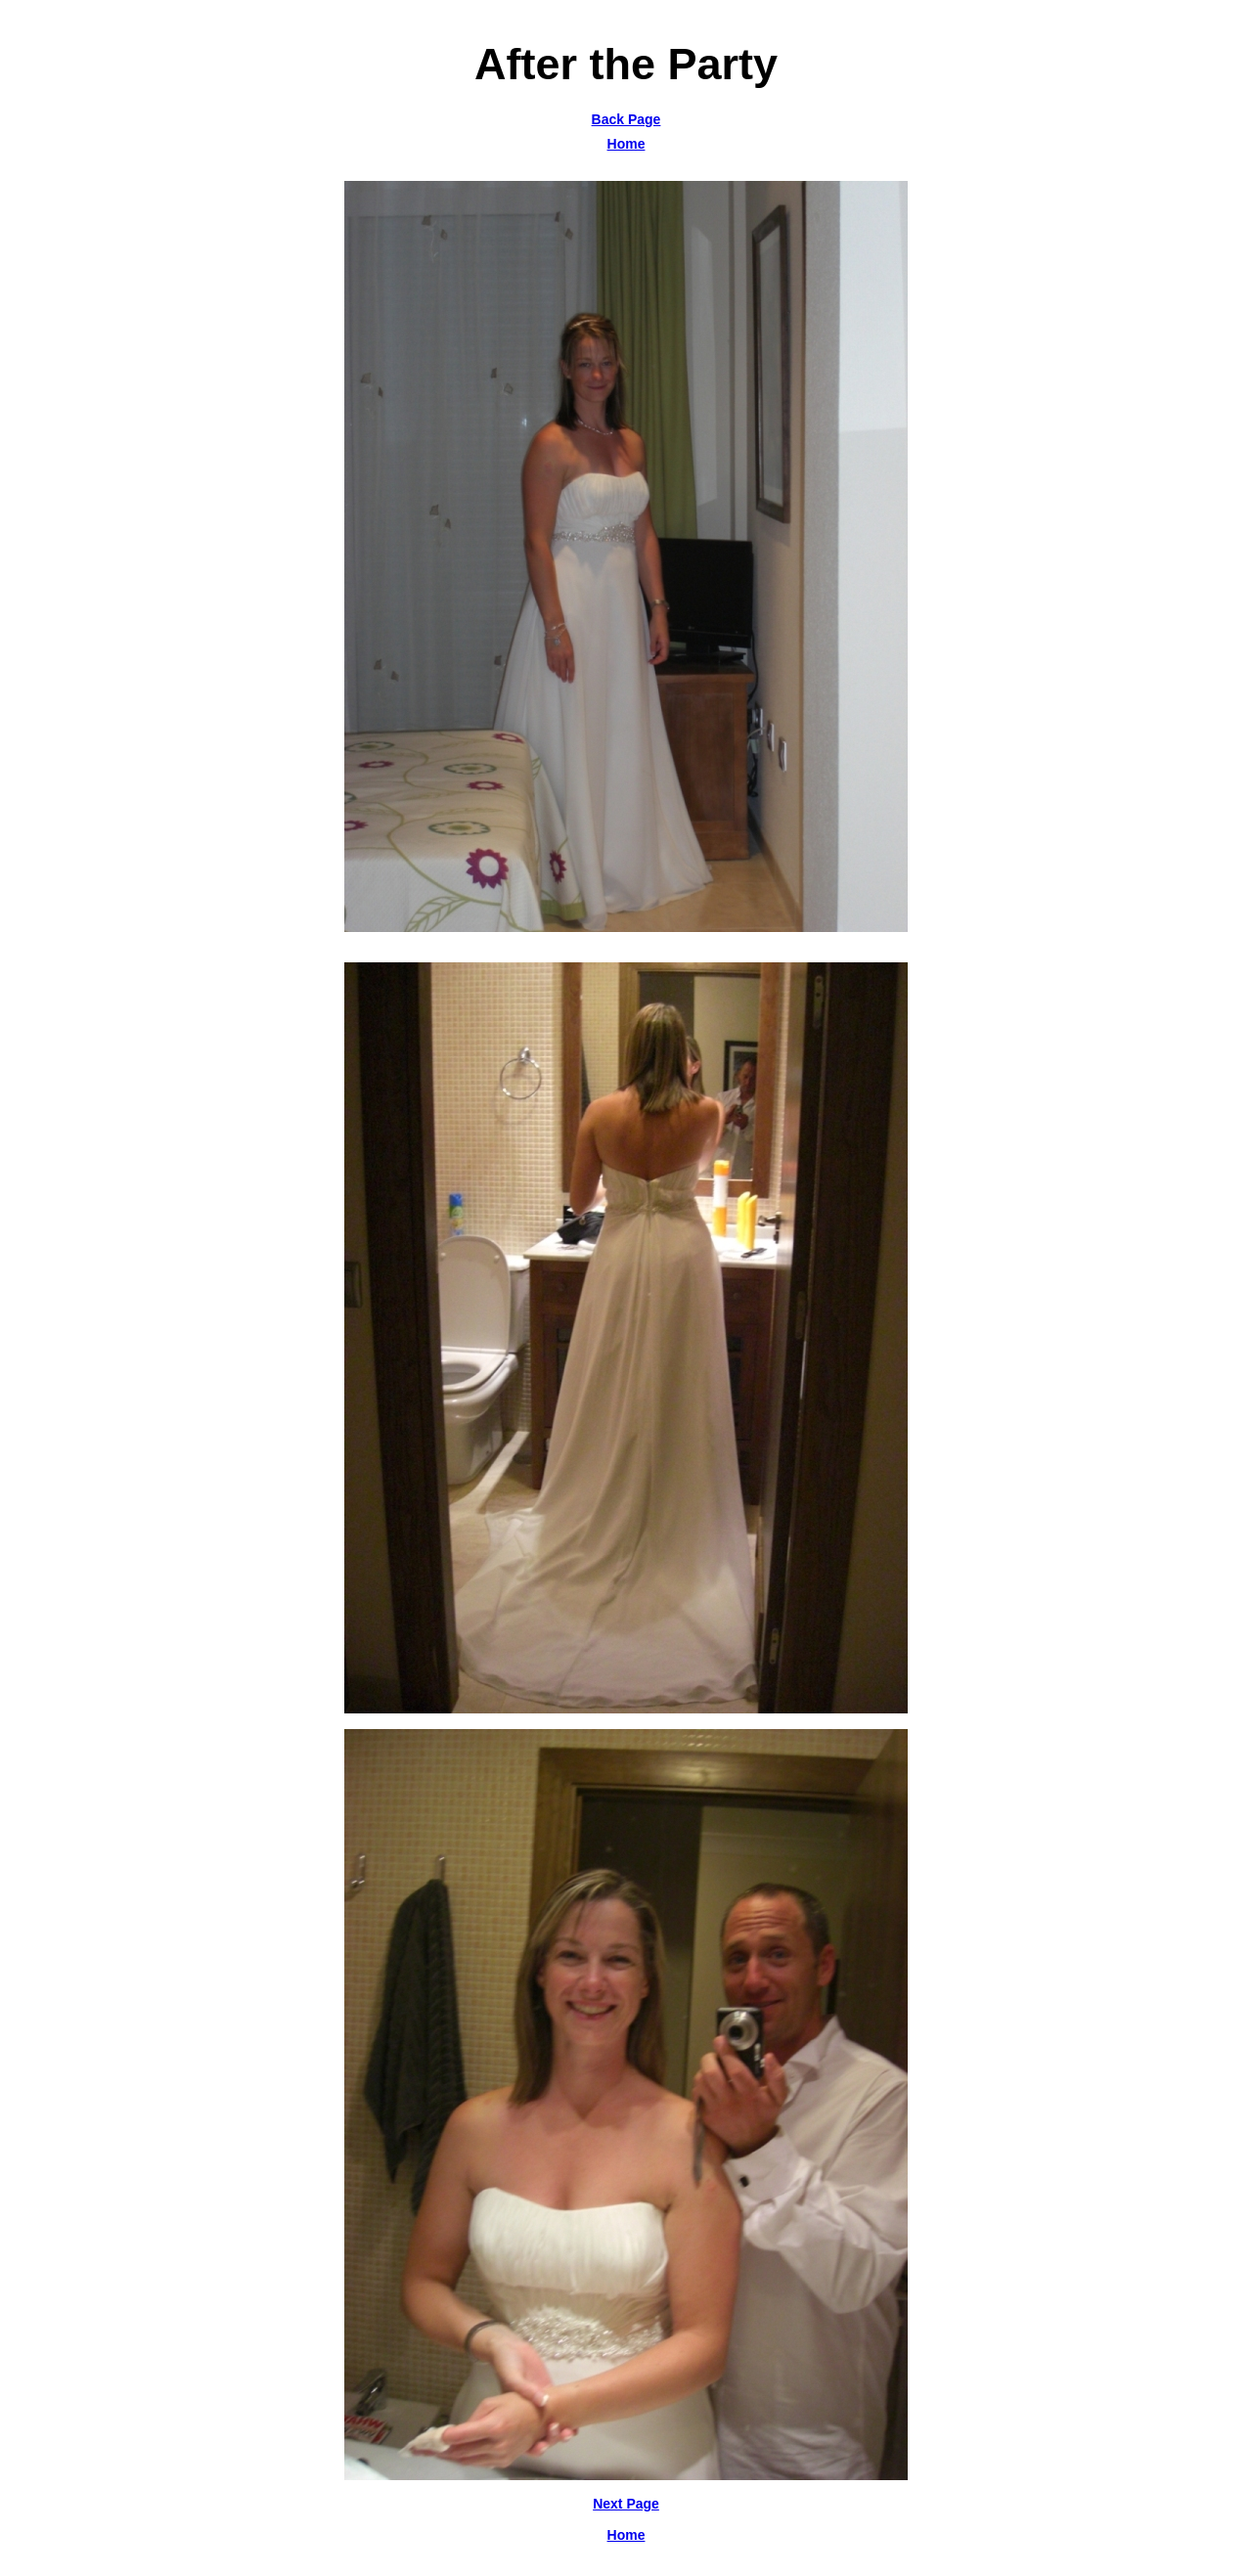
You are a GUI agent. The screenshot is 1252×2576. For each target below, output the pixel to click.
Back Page (626, 119)
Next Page (626, 2503)
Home (626, 144)
